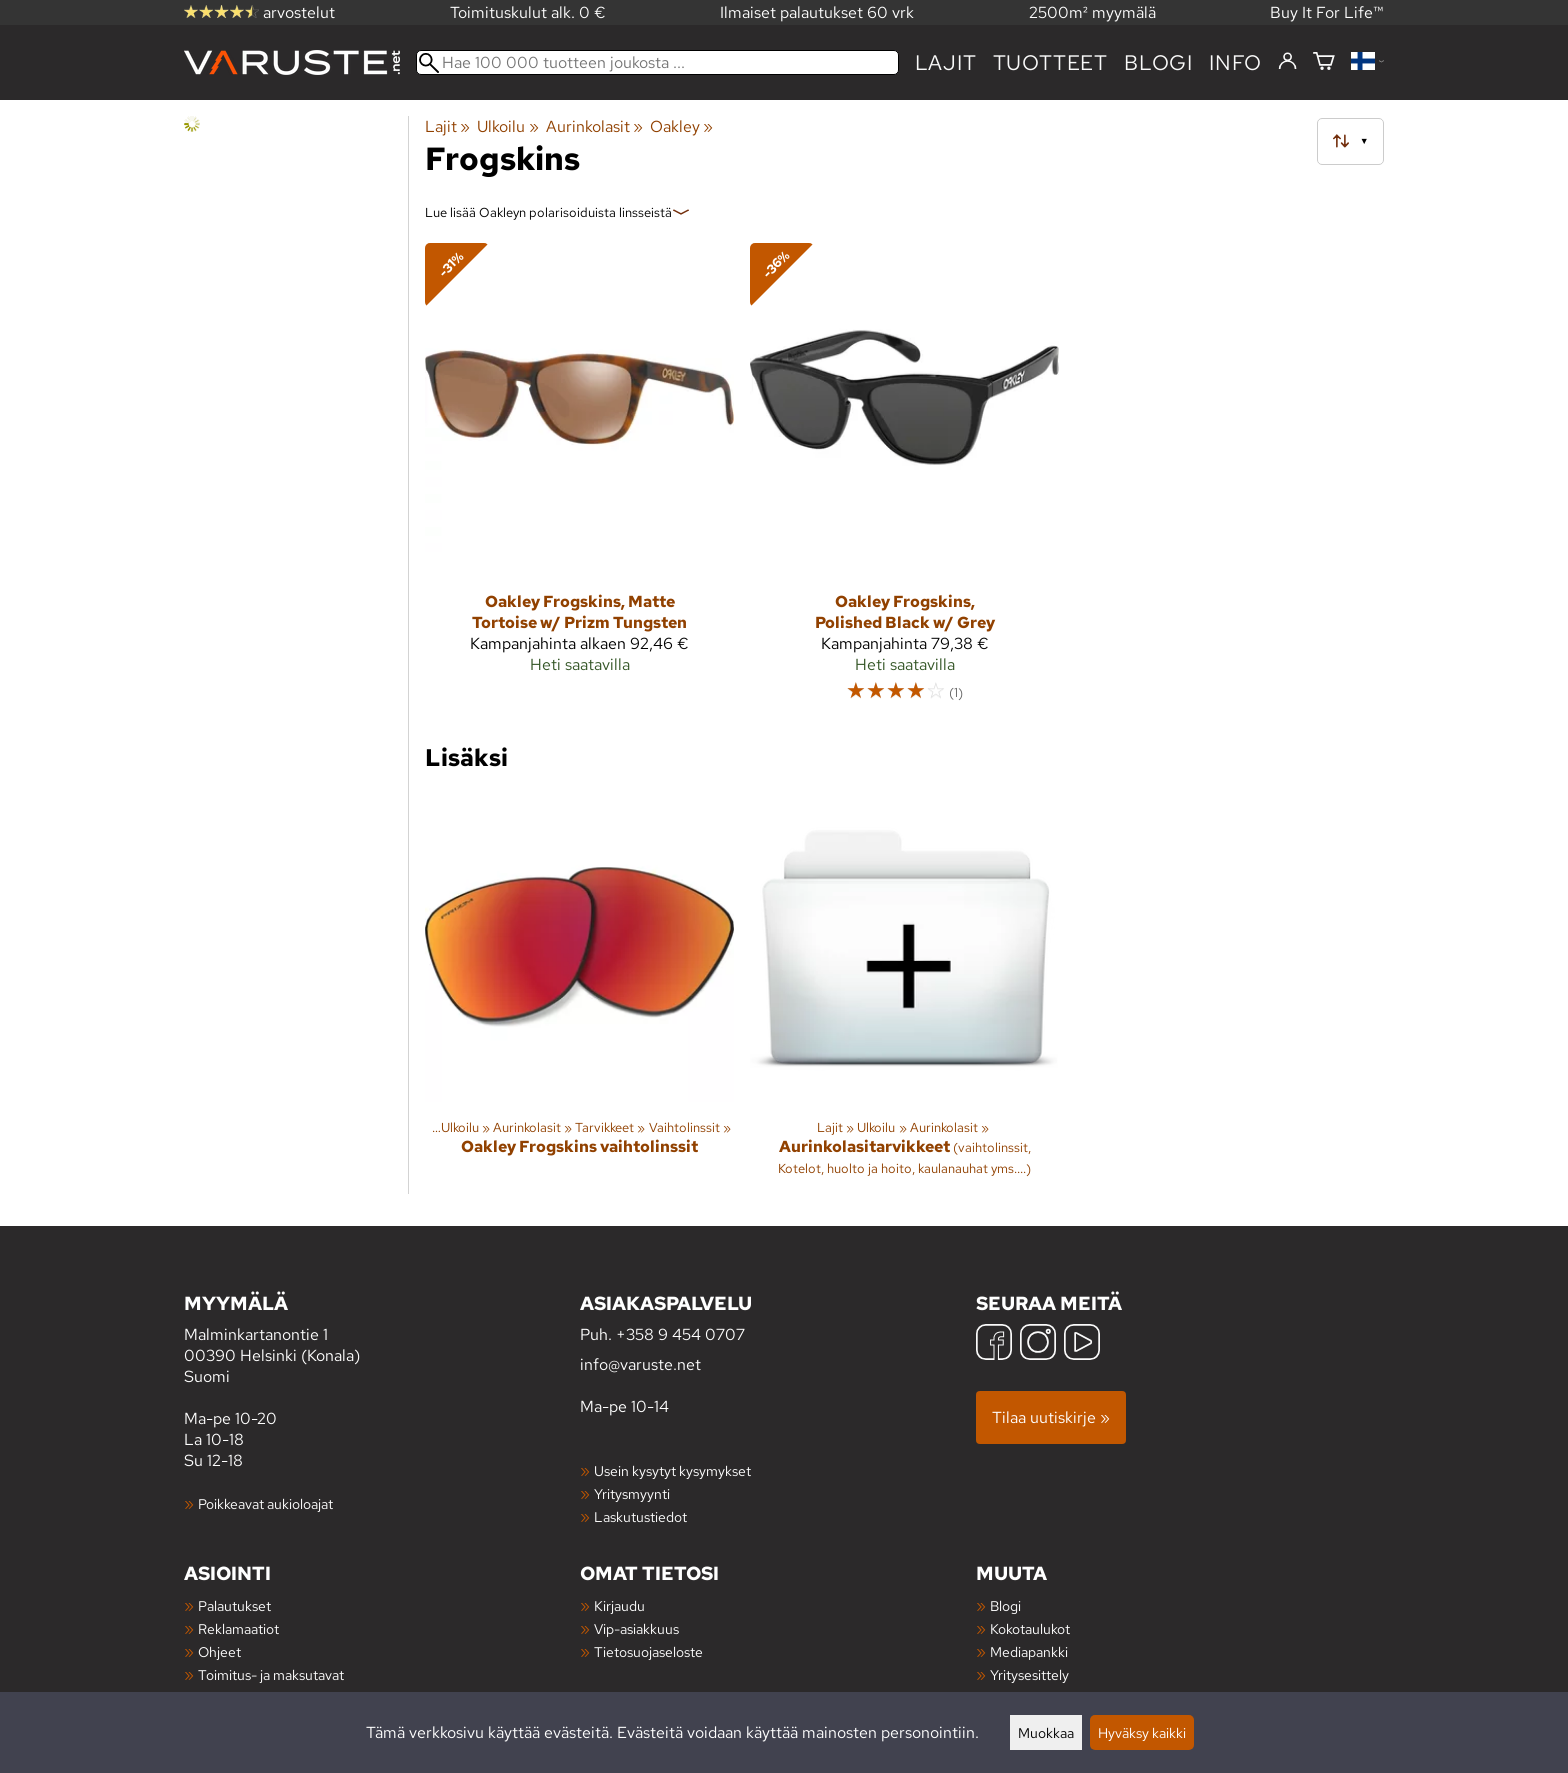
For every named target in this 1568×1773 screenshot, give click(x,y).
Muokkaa (1046, 1732)
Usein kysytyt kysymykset (672, 1470)
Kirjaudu (619, 1605)
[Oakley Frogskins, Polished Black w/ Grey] (904, 481)
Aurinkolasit (594, 126)
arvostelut (259, 12)
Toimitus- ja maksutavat (271, 1674)
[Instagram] (1038, 1344)
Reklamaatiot (238, 1628)
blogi (1158, 62)
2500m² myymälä (1092, 12)
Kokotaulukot (1030, 1628)
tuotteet (1050, 62)
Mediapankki (1029, 1651)
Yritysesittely (1029, 1674)
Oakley (681, 126)
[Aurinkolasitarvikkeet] (904, 993)
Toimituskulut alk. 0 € (528, 12)
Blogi (1005, 1605)
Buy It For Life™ (1327, 12)
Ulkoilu (507, 126)
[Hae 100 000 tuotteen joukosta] (657, 62)
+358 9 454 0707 (680, 1334)
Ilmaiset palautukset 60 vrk (817, 12)
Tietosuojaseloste (648, 1651)
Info (1235, 62)
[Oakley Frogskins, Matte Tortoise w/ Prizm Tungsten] (579, 481)
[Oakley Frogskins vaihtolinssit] (579, 993)
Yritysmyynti (632, 1493)
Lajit (946, 62)
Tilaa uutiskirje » (1051, 1417)
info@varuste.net (640, 1364)
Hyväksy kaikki (1142, 1732)
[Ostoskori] (1324, 62)
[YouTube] (1082, 1344)
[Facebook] (994, 1344)
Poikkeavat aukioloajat (265, 1503)
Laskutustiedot (640, 1516)
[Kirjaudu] (1287, 62)
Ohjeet (219, 1651)
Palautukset (234, 1605)
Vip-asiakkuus (636, 1628)
